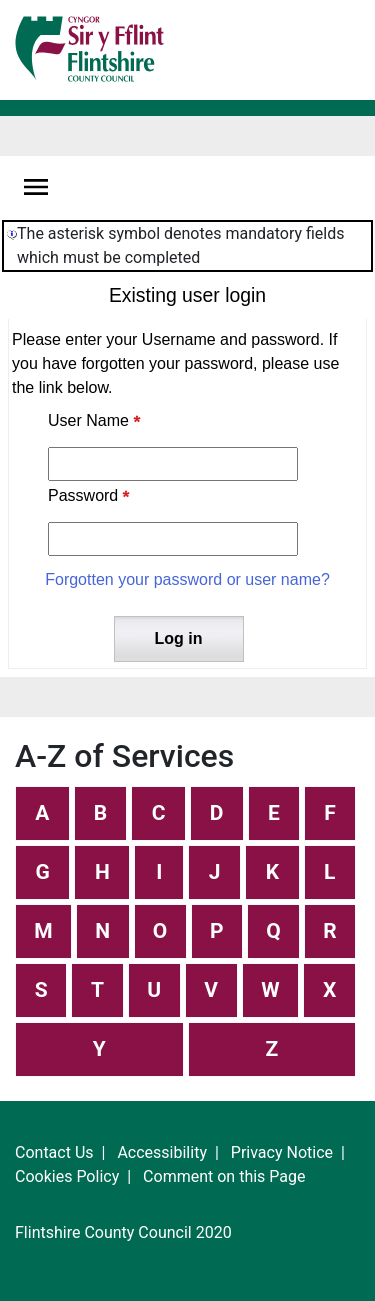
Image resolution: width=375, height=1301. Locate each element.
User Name (88, 420)
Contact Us (54, 1152)
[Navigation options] (36, 187)
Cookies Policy (67, 1176)
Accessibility (162, 1152)
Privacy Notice (282, 1152)
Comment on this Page (224, 1176)
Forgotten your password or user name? (187, 579)
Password (83, 495)
